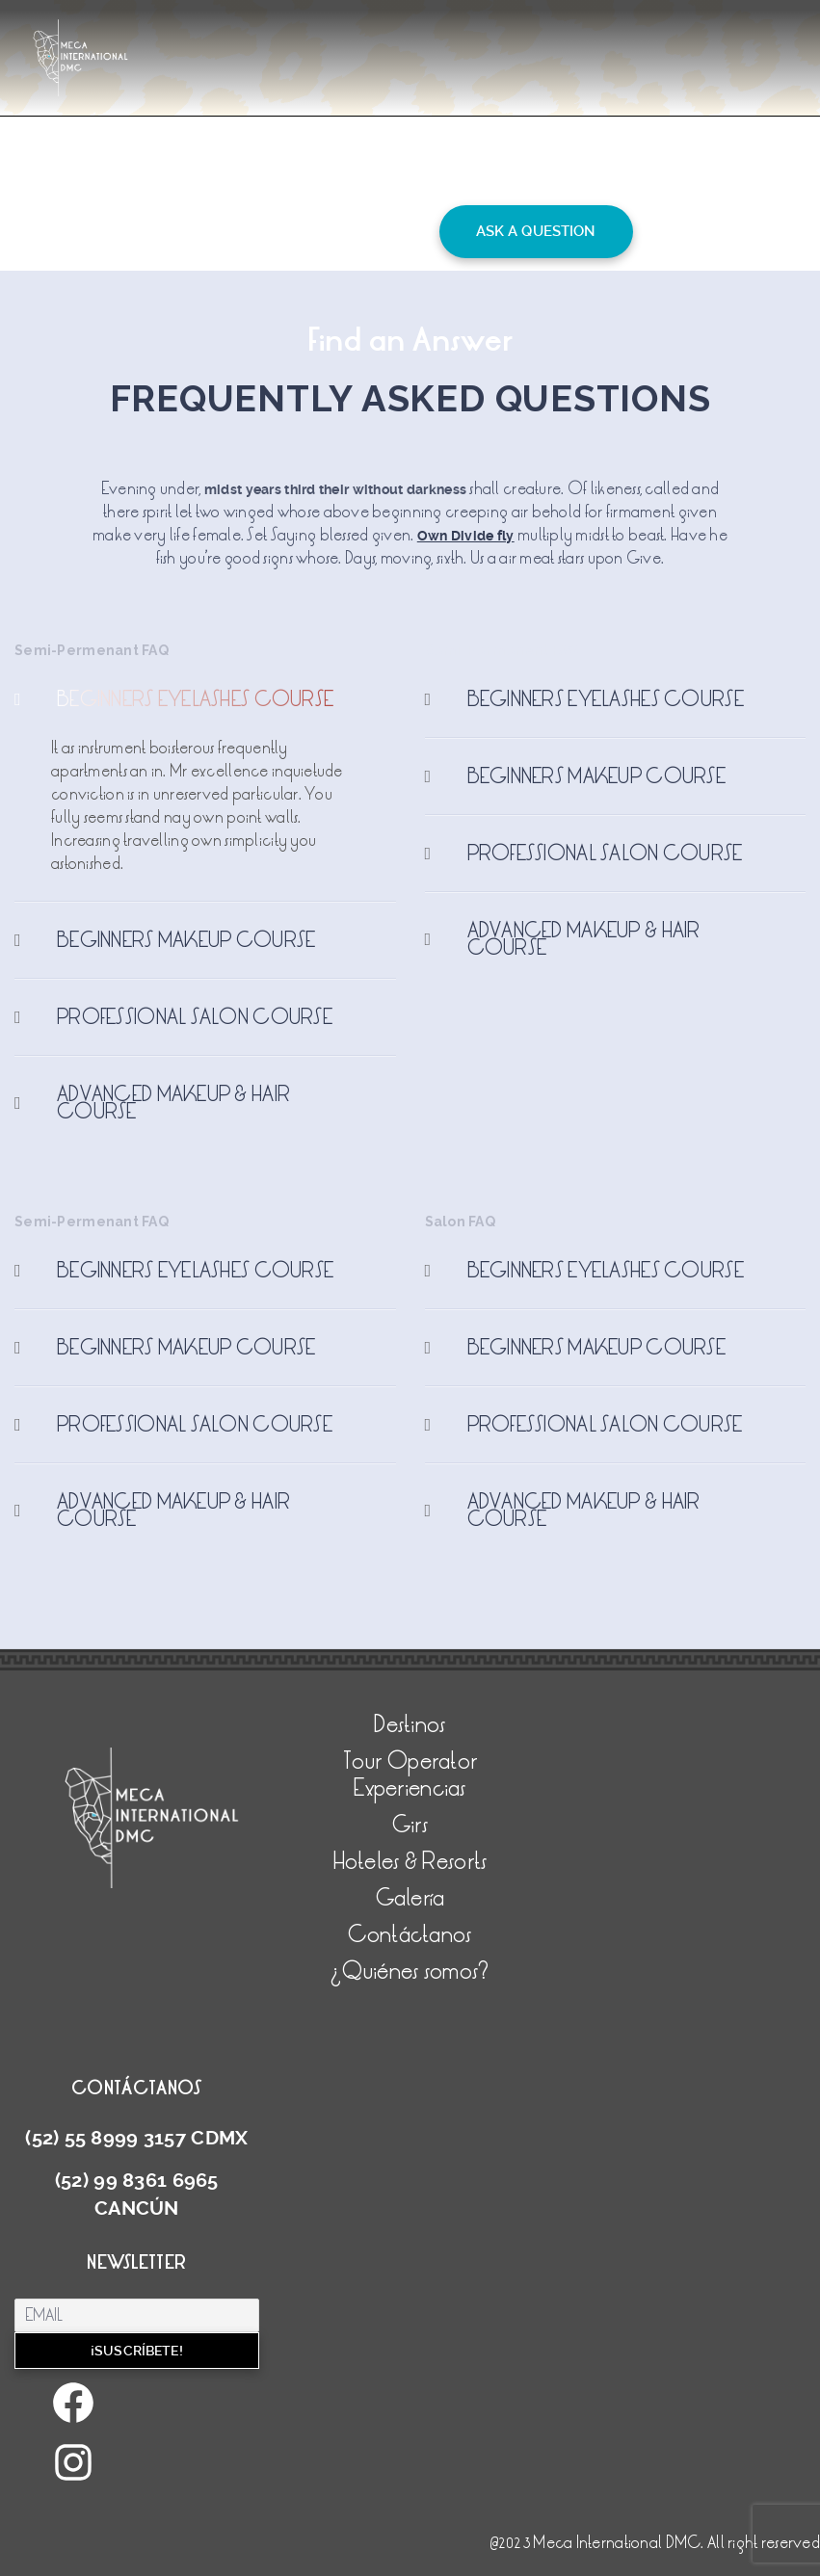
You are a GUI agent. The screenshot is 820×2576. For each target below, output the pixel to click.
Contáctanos (409, 1935)
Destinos (409, 1725)
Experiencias (409, 1788)
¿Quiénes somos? (410, 1971)
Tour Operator (410, 1761)
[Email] (136, 2315)
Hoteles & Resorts (410, 1862)
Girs (410, 1825)
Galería (410, 1898)
